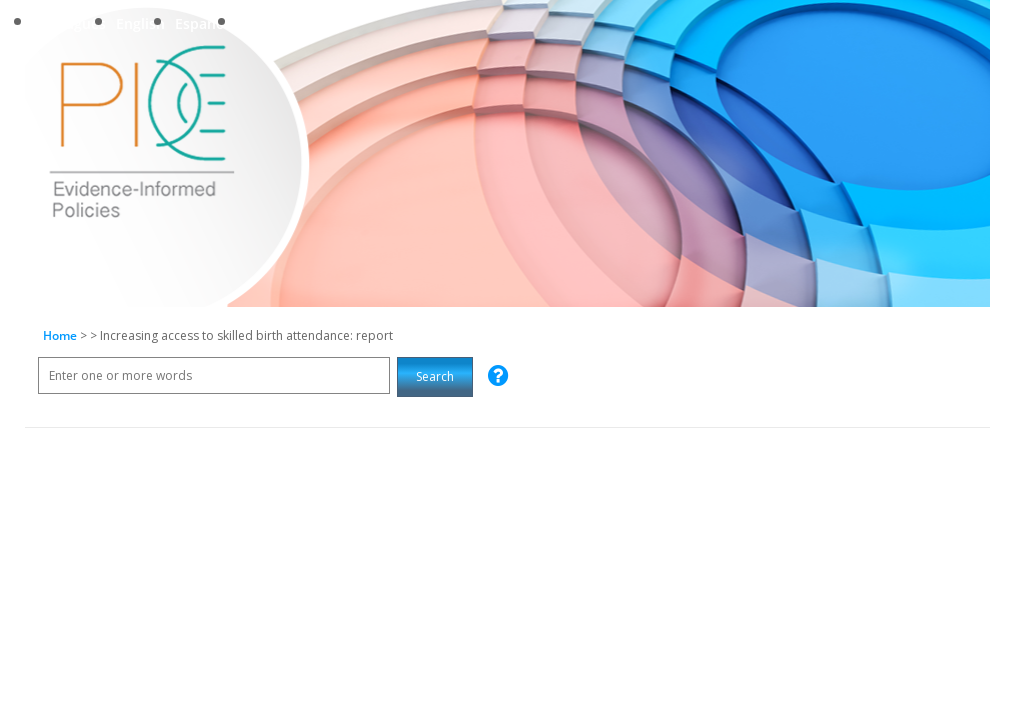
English (140, 23)
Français (267, 23)
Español (202, 23)
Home (60, 335)
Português (70, 23)
